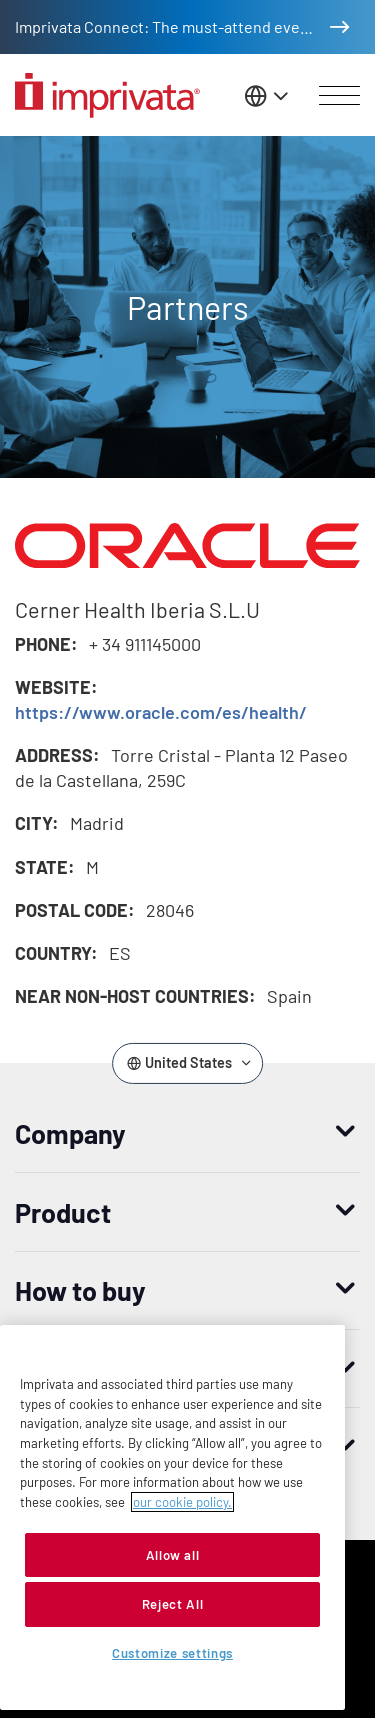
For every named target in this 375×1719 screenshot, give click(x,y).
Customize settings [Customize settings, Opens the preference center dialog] (172, 1653)
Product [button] (63, 1212)
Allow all (173, 1555)
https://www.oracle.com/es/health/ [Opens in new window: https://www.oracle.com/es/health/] (161, 712)
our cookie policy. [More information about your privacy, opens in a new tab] (182, 1502)
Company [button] (70, 1133)
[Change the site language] (268, 95)
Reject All (173, 1604)
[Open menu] (339, 96)
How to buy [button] (80, 1290)
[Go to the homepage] (107, 95)
